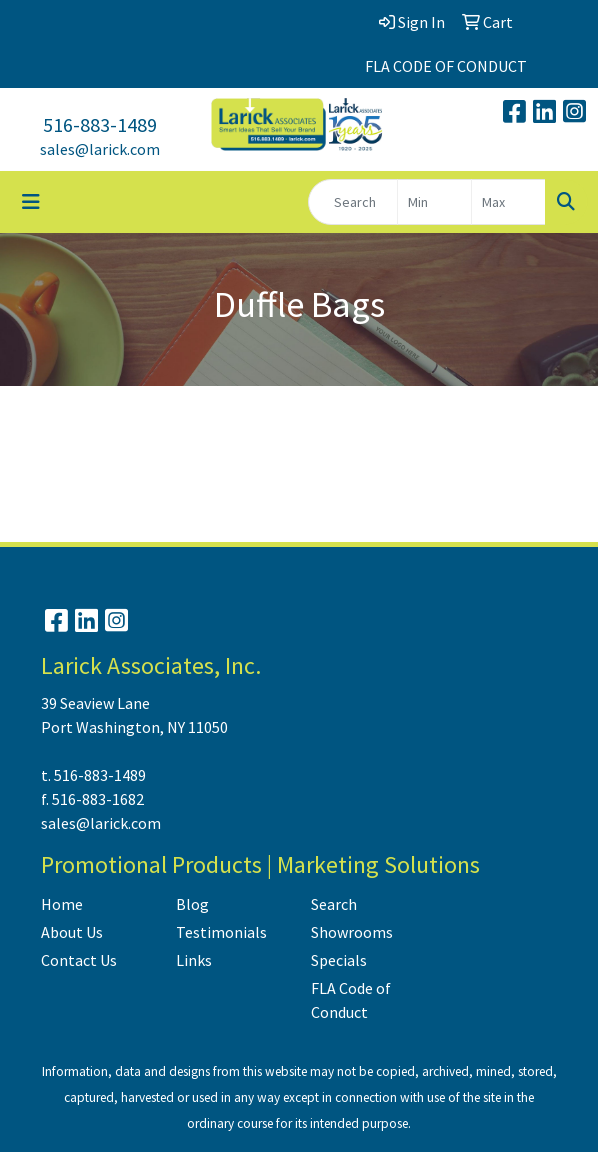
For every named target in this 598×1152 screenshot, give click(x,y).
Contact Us (79, 960)
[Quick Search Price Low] (434, 202)
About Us (72, 932)
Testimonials (221, 932)
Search (334, 904)
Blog (192, 904)
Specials (339, 960)
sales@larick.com (100, 149)
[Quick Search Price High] (508, 202)
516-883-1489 (100, 124)
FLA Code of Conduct (351, 1000)
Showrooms (352, 932)
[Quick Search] (353, 202)
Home (62, 904)
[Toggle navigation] (31, 202)
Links (194, 960)
